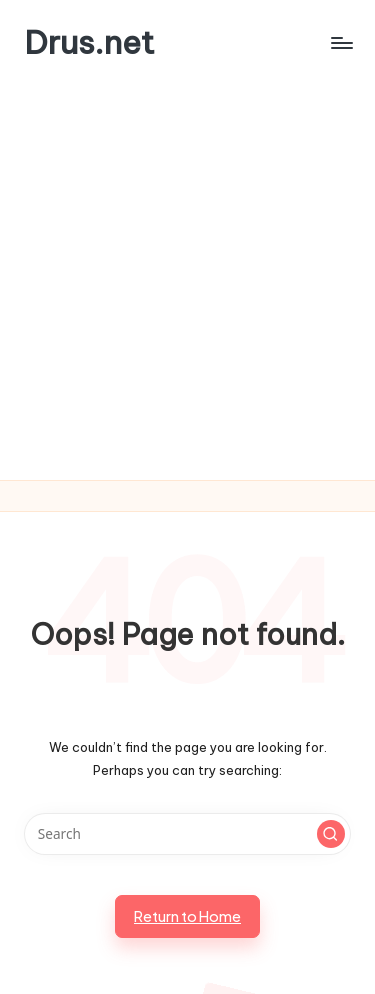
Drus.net (89, 42)
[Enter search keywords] (187, 834)
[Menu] (341, 42)
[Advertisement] (187, 282)
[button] (331, 834)
